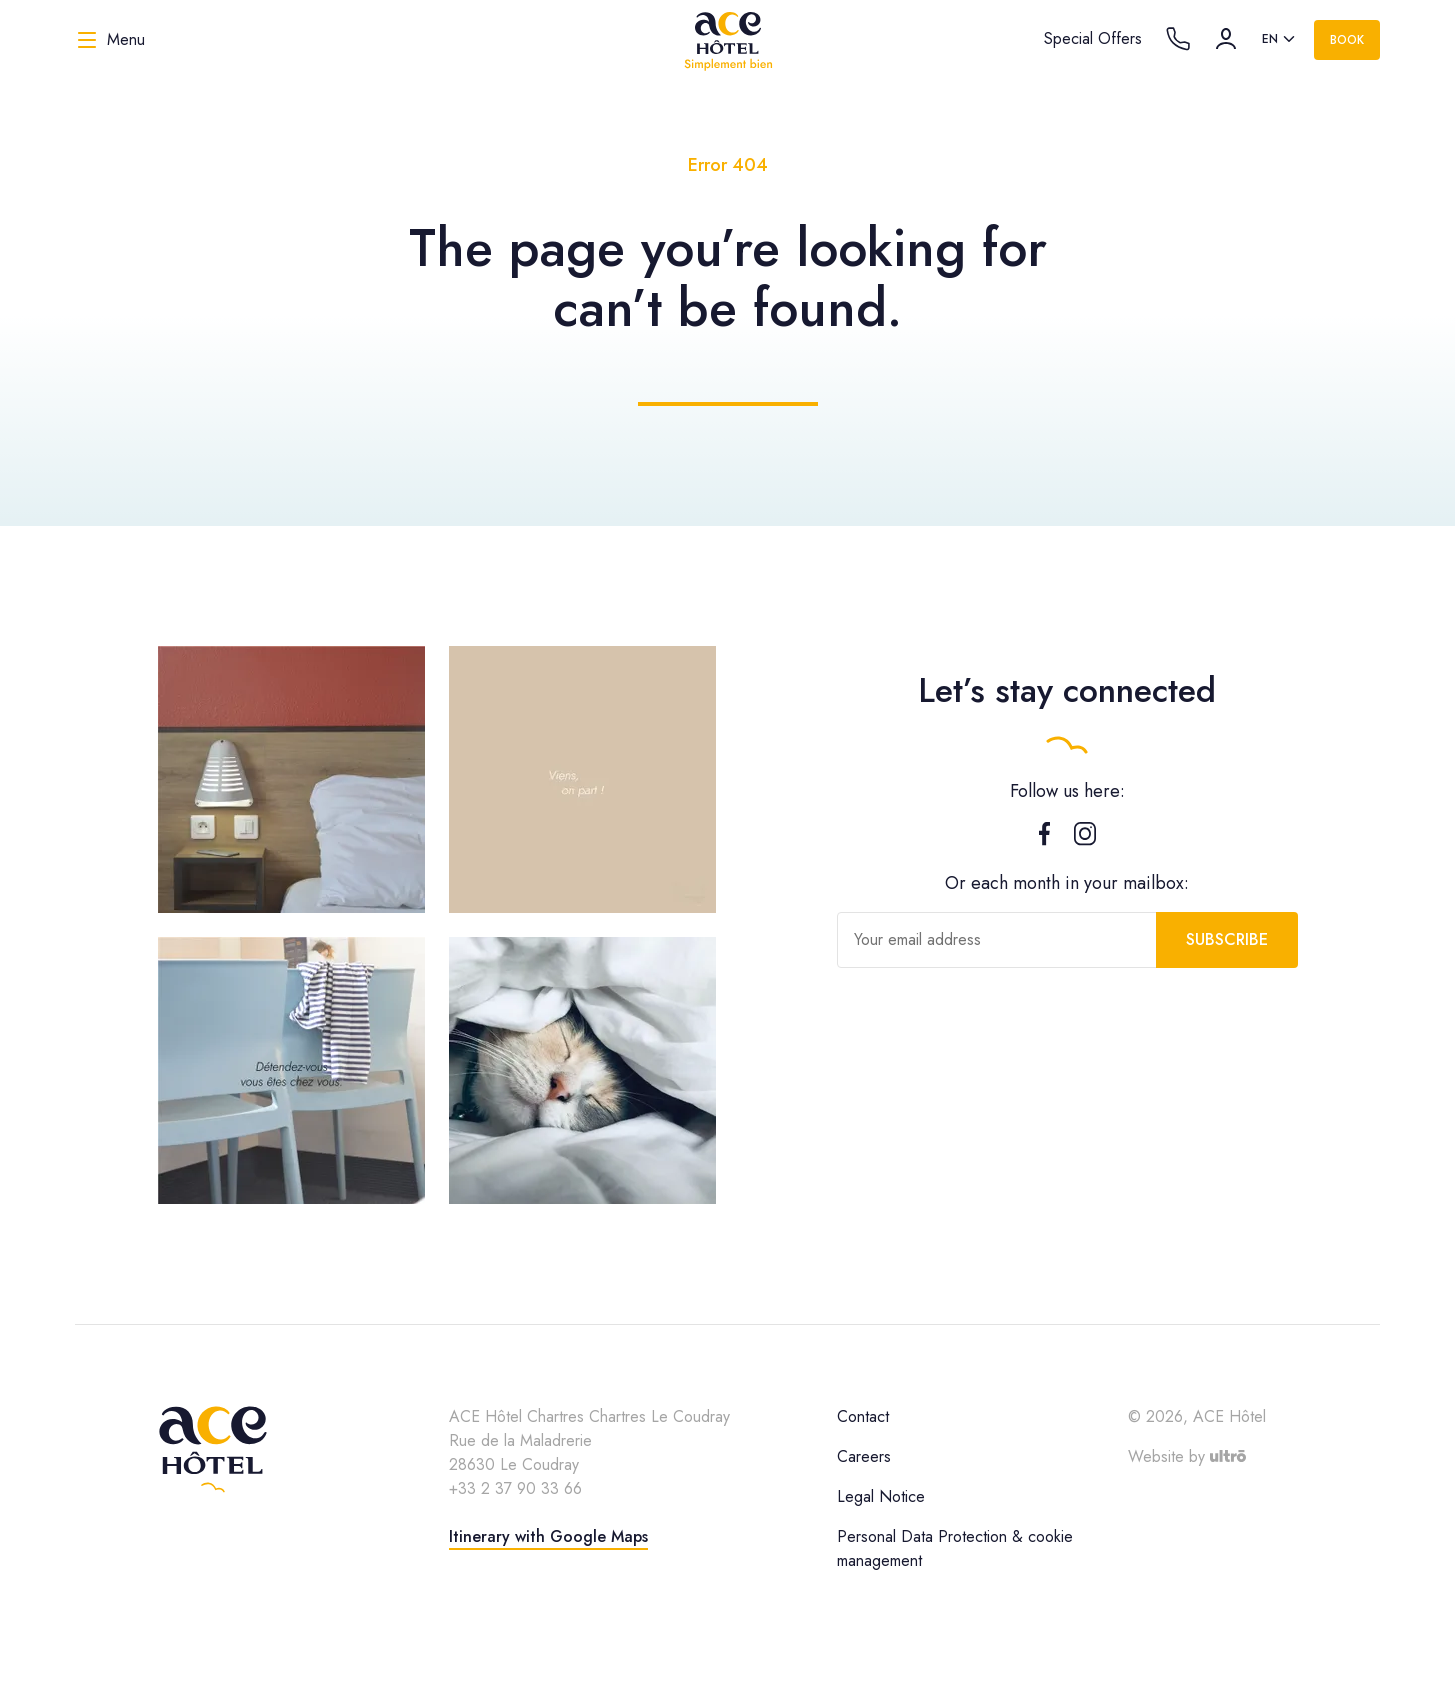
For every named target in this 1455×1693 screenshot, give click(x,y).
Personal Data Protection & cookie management (955, 1548)
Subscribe (1227, 939)
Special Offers (1093, 38)
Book (1347, 40)
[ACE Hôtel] (728, 40)
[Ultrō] (1228, 1456)
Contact (863, 1416)
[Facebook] (1044, 838)
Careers (864, 1456)
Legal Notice (881, 1496)
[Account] (1226, 39)
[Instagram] (1085, 838)
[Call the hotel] (1178, 39)
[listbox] (1280, 40)
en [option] (1270, 39)
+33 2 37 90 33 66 (515, 1488)
